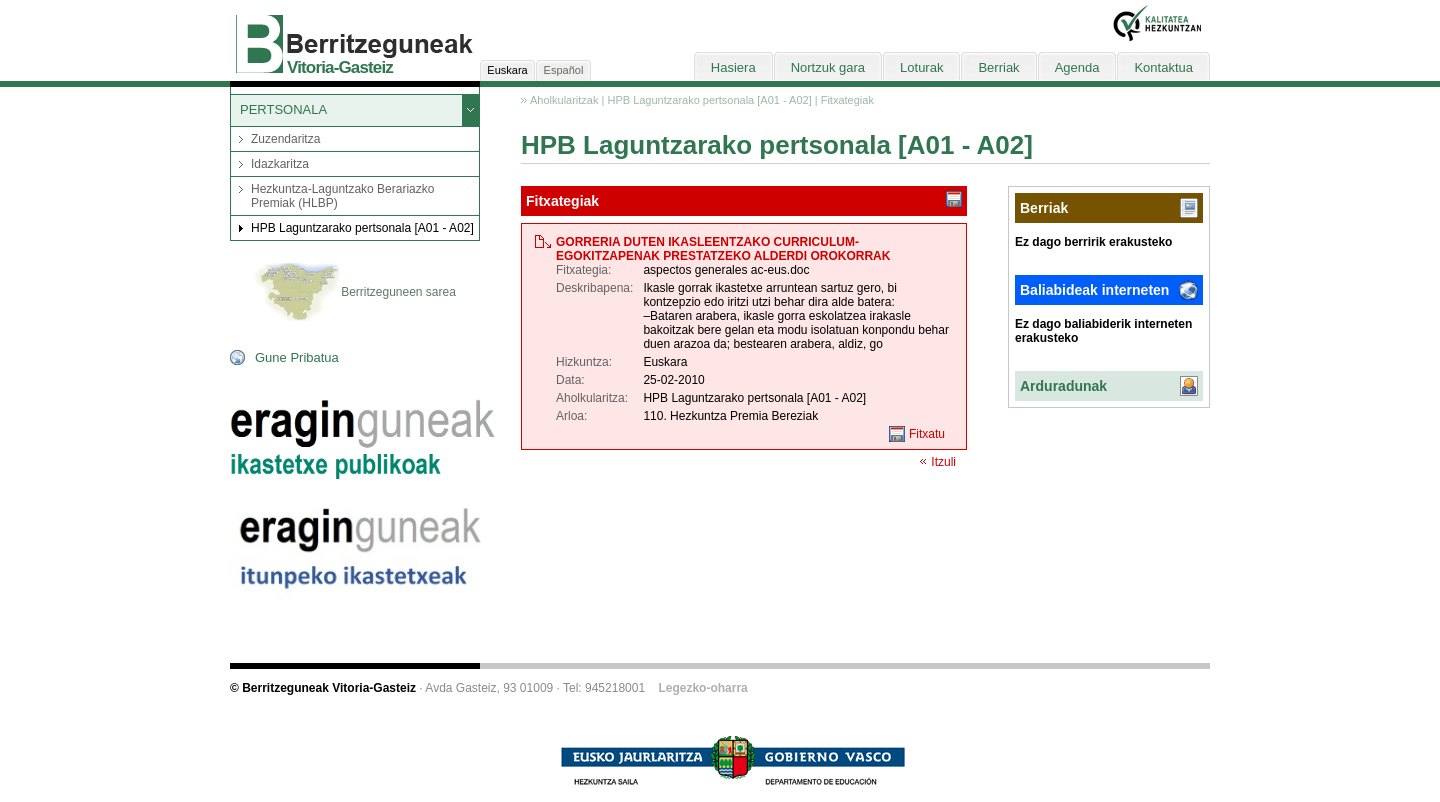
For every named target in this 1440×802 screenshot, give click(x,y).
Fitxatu (927, 434)
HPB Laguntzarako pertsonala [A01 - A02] (362, 228)
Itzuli (943, 462)
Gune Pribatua (297, 357)
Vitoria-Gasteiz (340, 67)
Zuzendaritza (285, 139)
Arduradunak (1063, 386)
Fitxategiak (847, 100)
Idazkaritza (280, 164)
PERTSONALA (283, 109)
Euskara (507, 70)
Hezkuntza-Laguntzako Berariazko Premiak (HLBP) (342, 196)
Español (564, 70)
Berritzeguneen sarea (355, 293)
